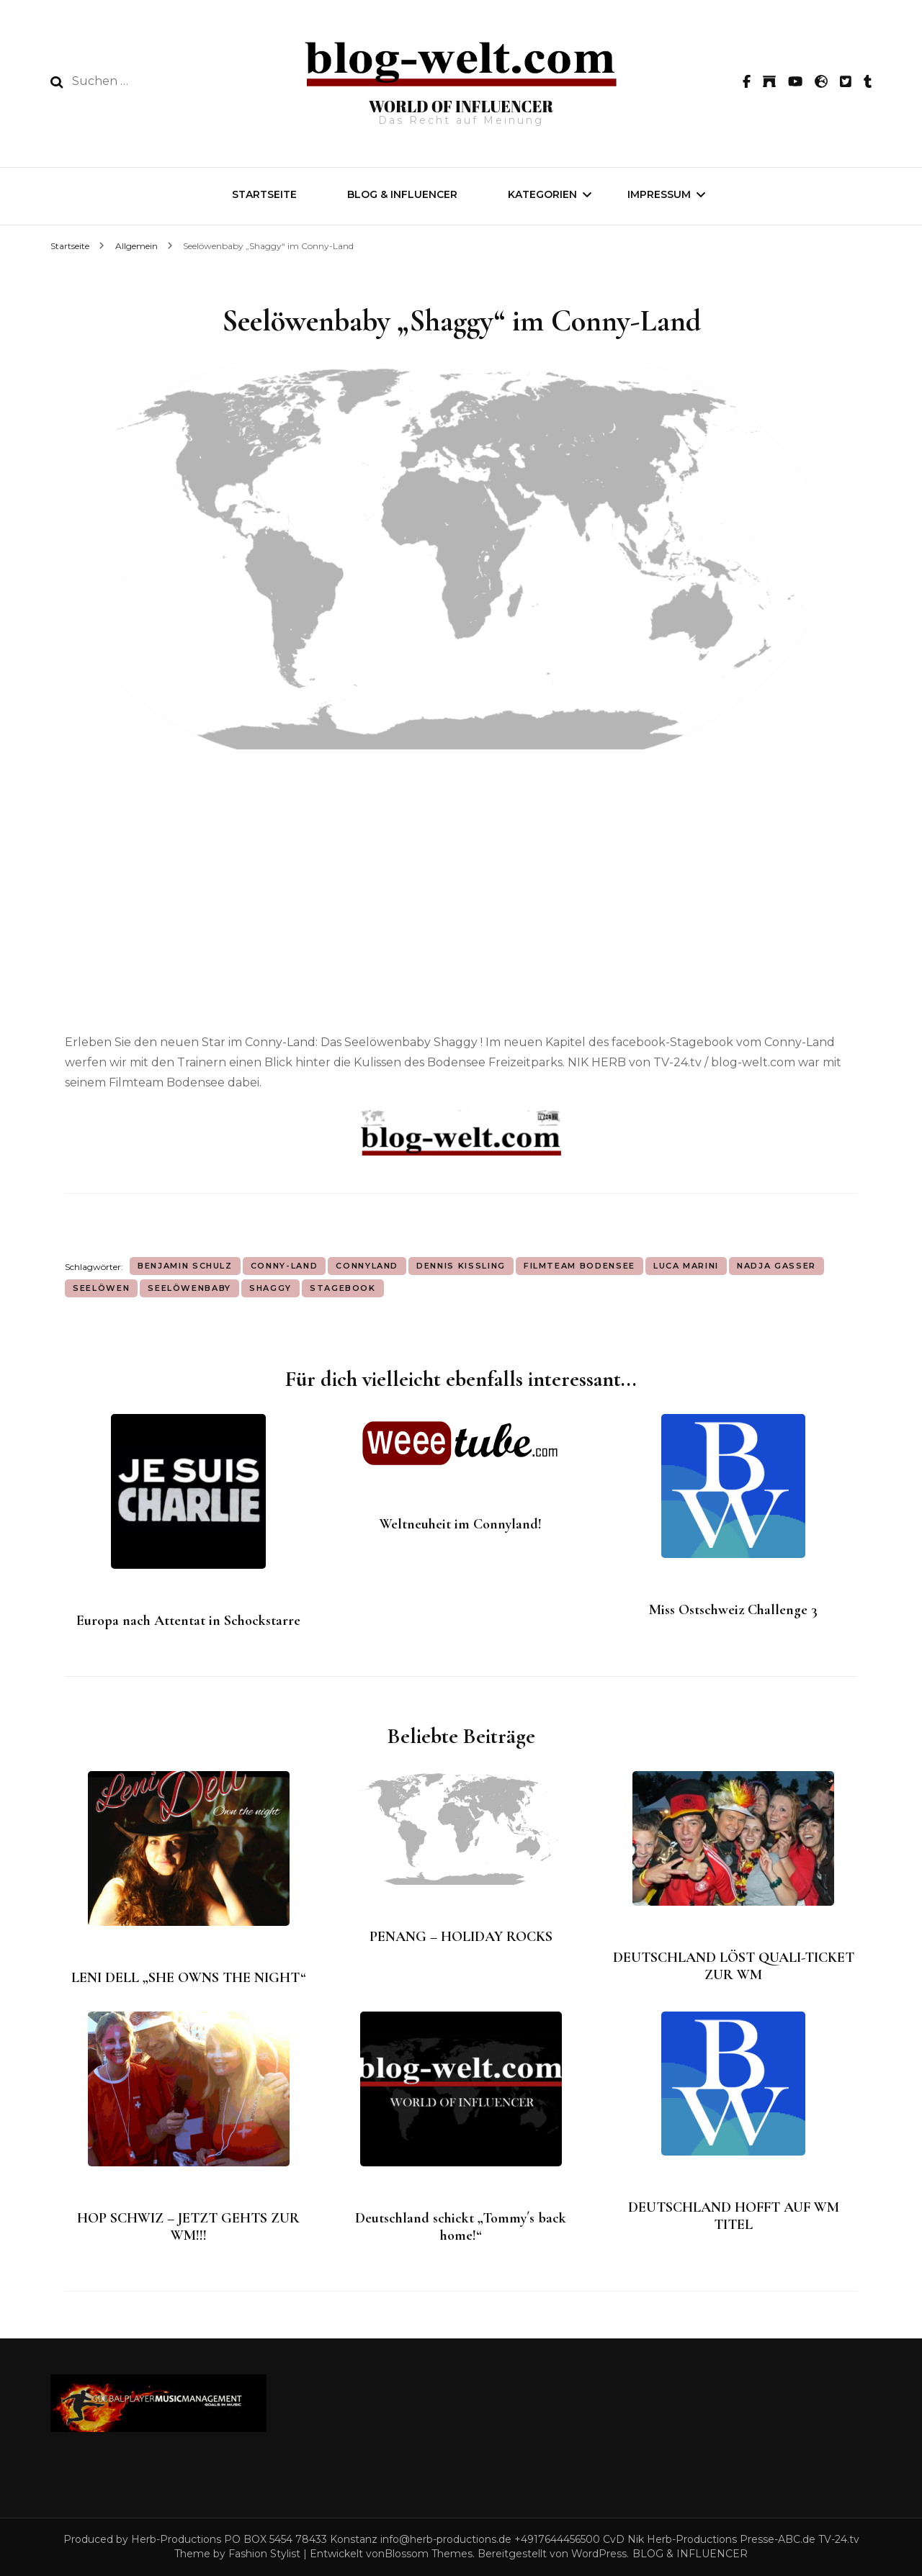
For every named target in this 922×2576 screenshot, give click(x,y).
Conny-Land (284, 1266)
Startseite (264, 194)
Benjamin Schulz (185, 1266)
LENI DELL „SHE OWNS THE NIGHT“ (188, 1977)
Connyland (367, 1266)
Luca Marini (686, 1266)
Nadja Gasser (776, 1266)
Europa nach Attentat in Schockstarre (188, 1620)
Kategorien (542, 194)
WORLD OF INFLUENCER (461, 106)
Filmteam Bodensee (579, 1266)
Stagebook (343, 1288)
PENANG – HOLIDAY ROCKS (461, 1936)
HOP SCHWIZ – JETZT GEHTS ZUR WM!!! (188, 2227)
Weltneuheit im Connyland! (461, 1524)
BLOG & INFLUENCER (402, 194)
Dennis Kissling (461, 1266)
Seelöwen (101, 1288)
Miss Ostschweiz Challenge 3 (733, 1609)
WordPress (599, 2553)
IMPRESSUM (659, 194)
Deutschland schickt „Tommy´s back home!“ (460, 2227)
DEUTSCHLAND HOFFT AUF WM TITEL (733, 2216)
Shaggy (270, 1288)
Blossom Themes (429, 2553)
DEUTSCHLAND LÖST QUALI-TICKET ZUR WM (733, 1966)
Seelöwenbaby (189, 1288)
